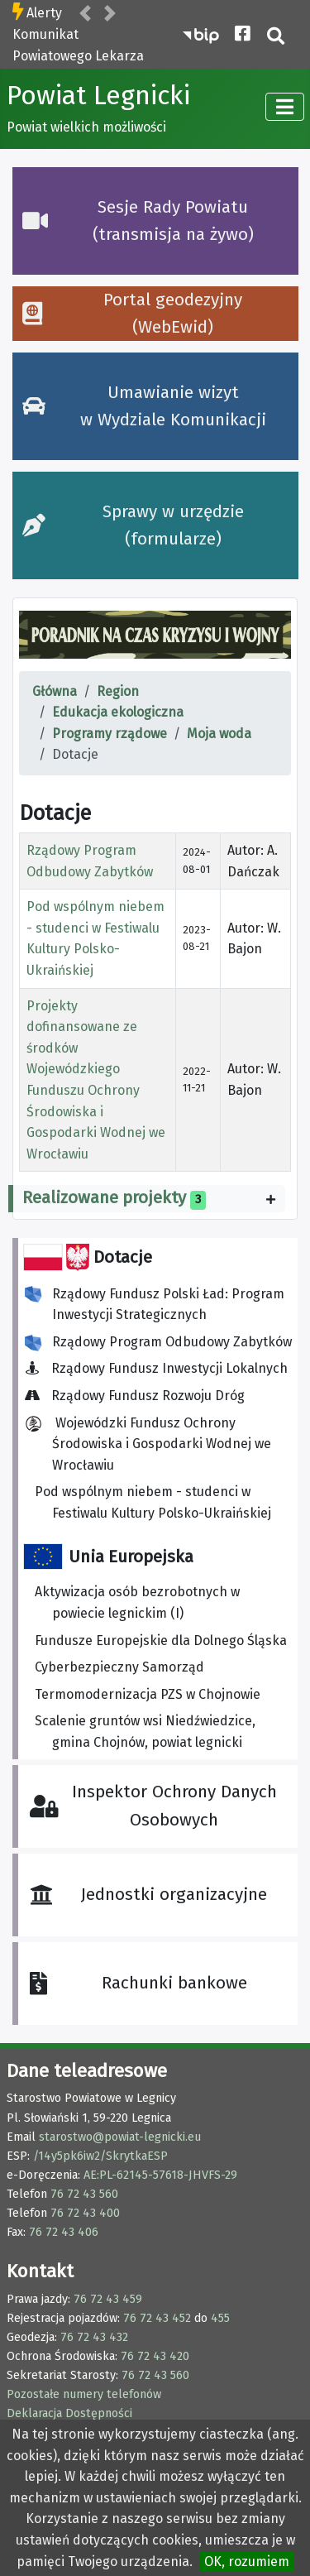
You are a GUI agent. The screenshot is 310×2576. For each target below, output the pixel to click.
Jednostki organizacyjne (148, 1894)
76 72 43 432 (94, 2337)
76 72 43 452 (157, 2318)
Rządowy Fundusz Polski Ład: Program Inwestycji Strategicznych (154, 1304)
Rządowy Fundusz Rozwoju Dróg (140, 1395)
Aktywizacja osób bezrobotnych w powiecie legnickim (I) (137, 1602)
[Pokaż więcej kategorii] (271, 1199)
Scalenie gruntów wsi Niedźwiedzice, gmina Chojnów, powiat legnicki (145, 1731)
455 (220, 2318)
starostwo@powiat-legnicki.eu (120, 2137)
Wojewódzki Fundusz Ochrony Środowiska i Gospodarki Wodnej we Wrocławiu (148, 1444)
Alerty (44, 13)
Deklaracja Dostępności (69, 2413)
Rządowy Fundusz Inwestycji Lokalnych (161, 1368)
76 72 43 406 (63, 2232)
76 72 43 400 (85, 2213)
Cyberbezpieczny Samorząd (119, 1667)
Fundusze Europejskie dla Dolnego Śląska (161, 1640)
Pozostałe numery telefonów (84, 2394)
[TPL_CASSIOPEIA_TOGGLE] (284, 107)
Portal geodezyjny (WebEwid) (132, 314)
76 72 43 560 (84, 2194)
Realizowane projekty (104, 1197)
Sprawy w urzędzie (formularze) (133, 525)
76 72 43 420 (155, 2356)
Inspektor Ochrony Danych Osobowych (153, 1806)
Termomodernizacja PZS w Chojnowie (147, 1694)
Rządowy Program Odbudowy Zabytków (158, 1342)
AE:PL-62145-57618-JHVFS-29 (160, 2175)
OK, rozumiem (246, 2561)
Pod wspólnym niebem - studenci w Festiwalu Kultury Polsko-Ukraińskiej (153, 1502)
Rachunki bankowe (138, 1983)
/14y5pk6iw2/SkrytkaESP (100, 2156)
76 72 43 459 (108, 2299)
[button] (85, 14)
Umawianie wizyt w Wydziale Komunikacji (144, 406)
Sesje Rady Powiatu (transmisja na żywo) (138, 221)
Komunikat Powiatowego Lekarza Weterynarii (78, 55)
